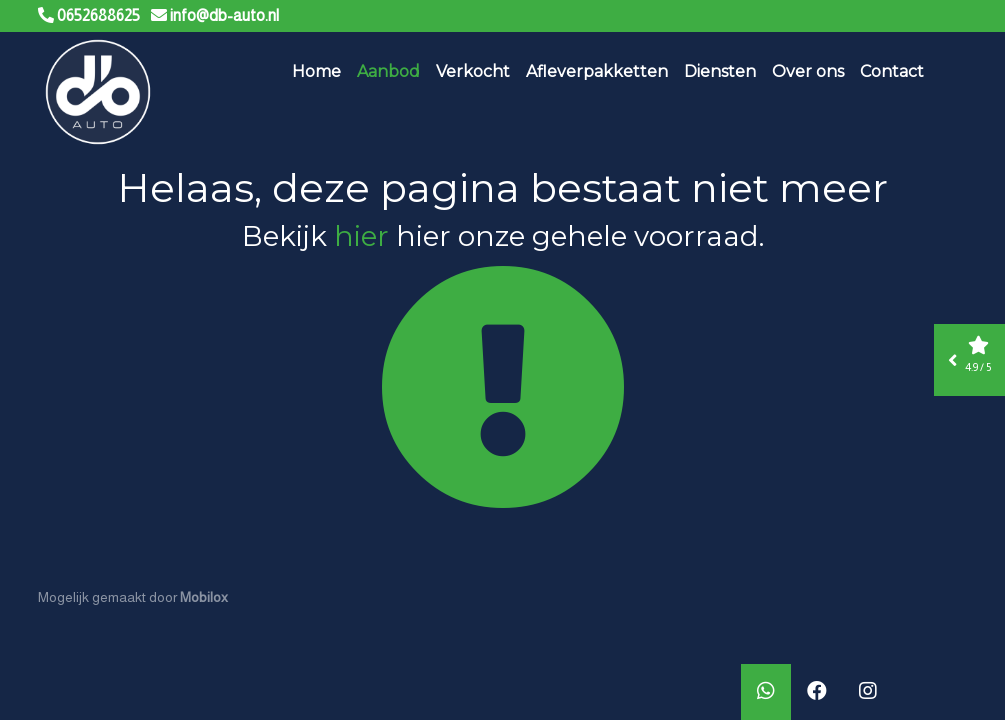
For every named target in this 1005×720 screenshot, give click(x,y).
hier (361, 236)
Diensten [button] (720, 71)
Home (316, 71)
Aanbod (388, 71)
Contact (892, 71)
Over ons (808, 71)
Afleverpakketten (597, 71)
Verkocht (473, 71)
